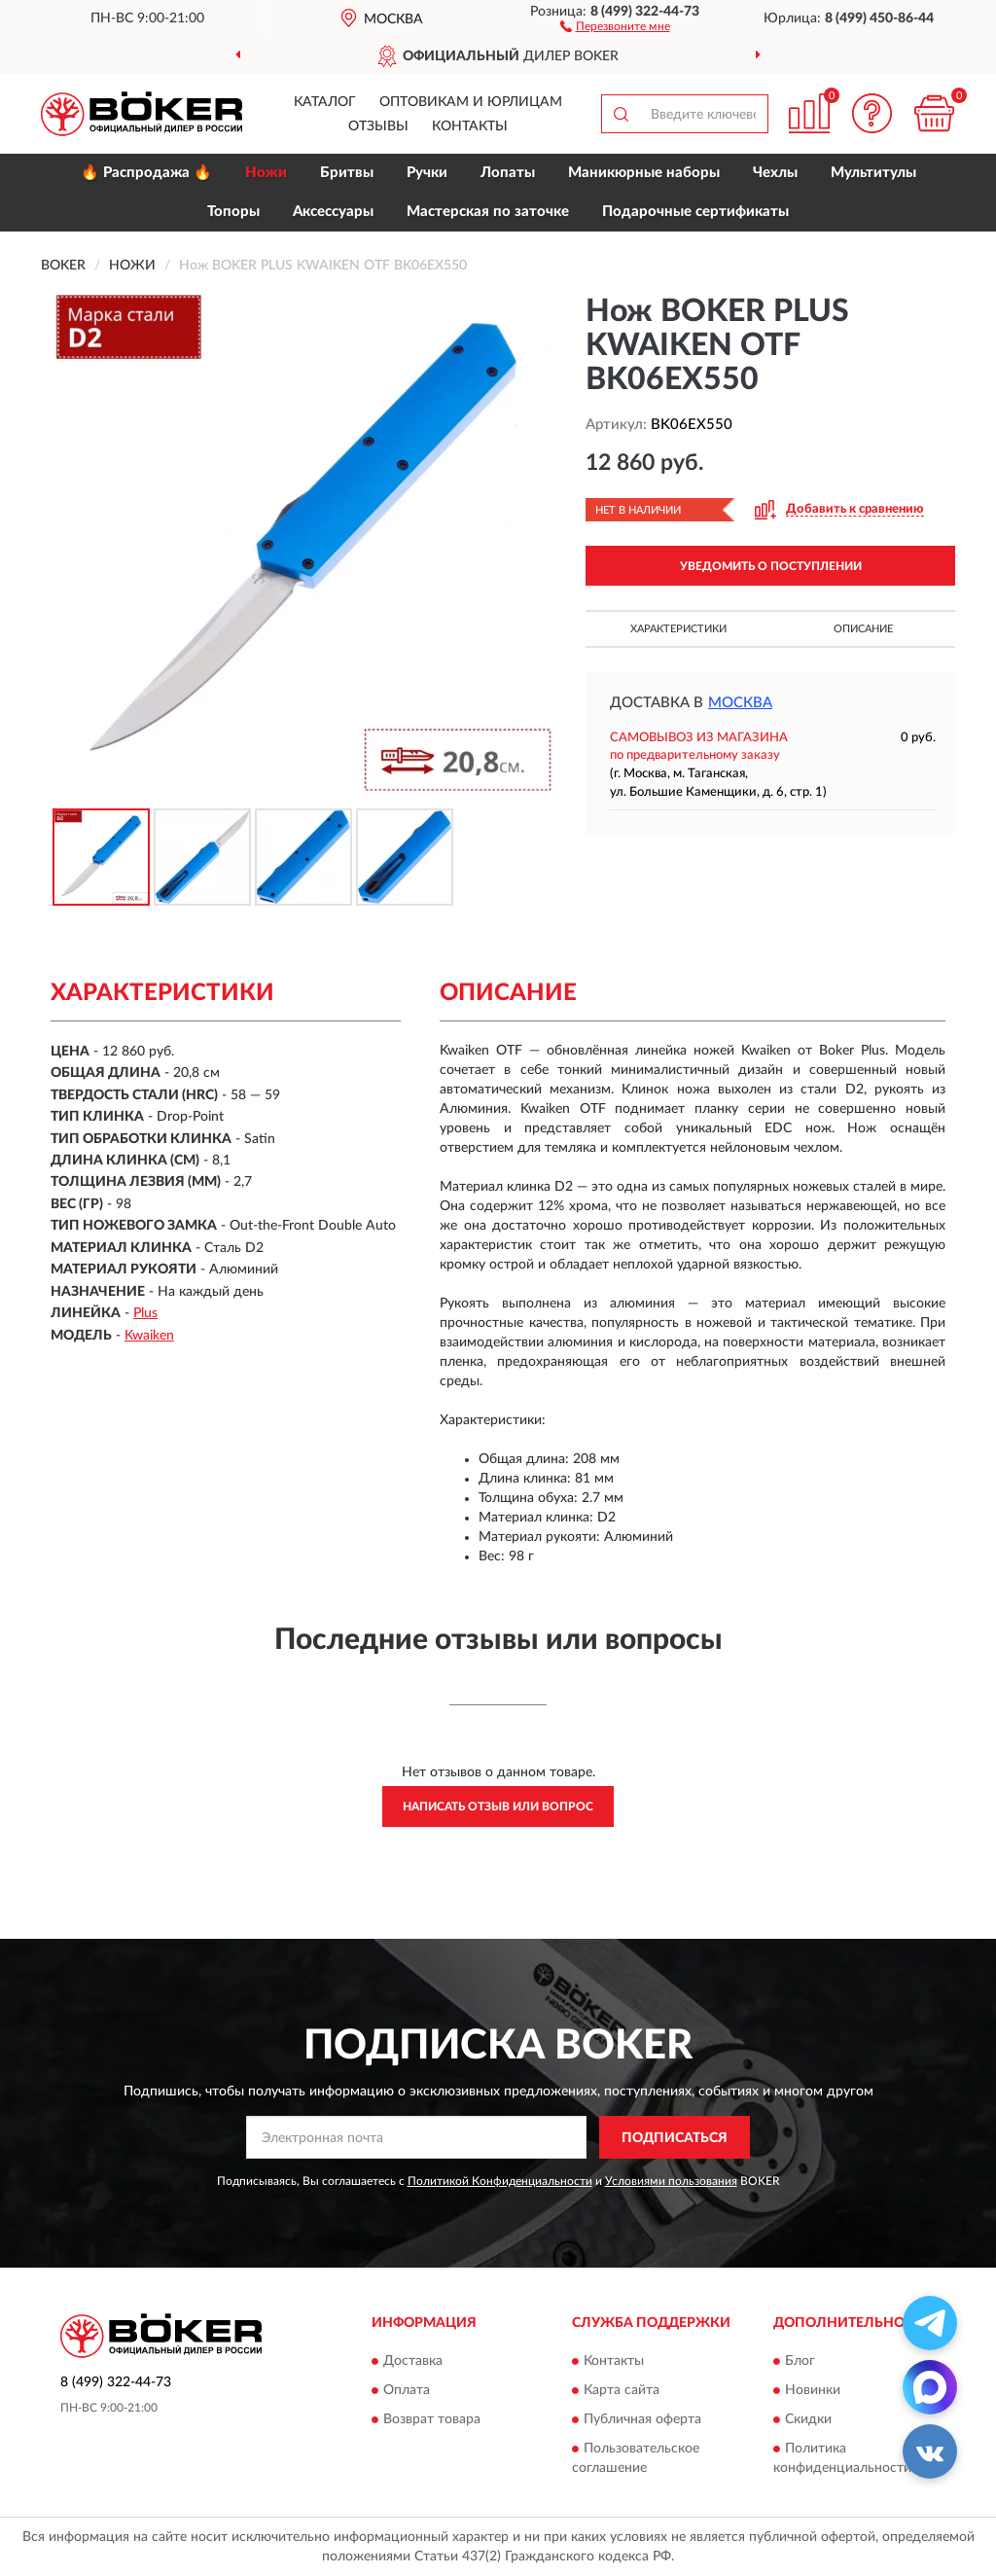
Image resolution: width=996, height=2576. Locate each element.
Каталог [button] (325, 102)
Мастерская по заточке (488, 211)
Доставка (413, 2361)
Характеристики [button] (678, 629)
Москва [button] (740, 703)
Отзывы (378, 126)
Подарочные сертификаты (695, 211)
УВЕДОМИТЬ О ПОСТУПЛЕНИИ (771, 566)
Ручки (427, 172)
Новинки (812, 2390)
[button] (615, 25)
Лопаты (507, 172)
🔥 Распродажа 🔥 (146, 172)
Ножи (266, 172)
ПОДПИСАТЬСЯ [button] (675, 2138)
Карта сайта (621, 2390)
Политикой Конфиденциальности (500, 2181)
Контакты (470, 126)
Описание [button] (863, 629)
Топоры (233, 211)
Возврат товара (431, 2419)
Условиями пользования (671, 2181)
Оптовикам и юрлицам (470, 102)
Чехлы (775, 172)
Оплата (406, 2390)
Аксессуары (333, 211)
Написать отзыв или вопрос (498, 1806)
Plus (145, 1313)
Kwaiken (149, 1335)
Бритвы (347, 172)
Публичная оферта (642, 2419)
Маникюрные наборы (644, 172)
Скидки (808, 2419)
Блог (800, 2361)
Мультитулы (873, 172)
